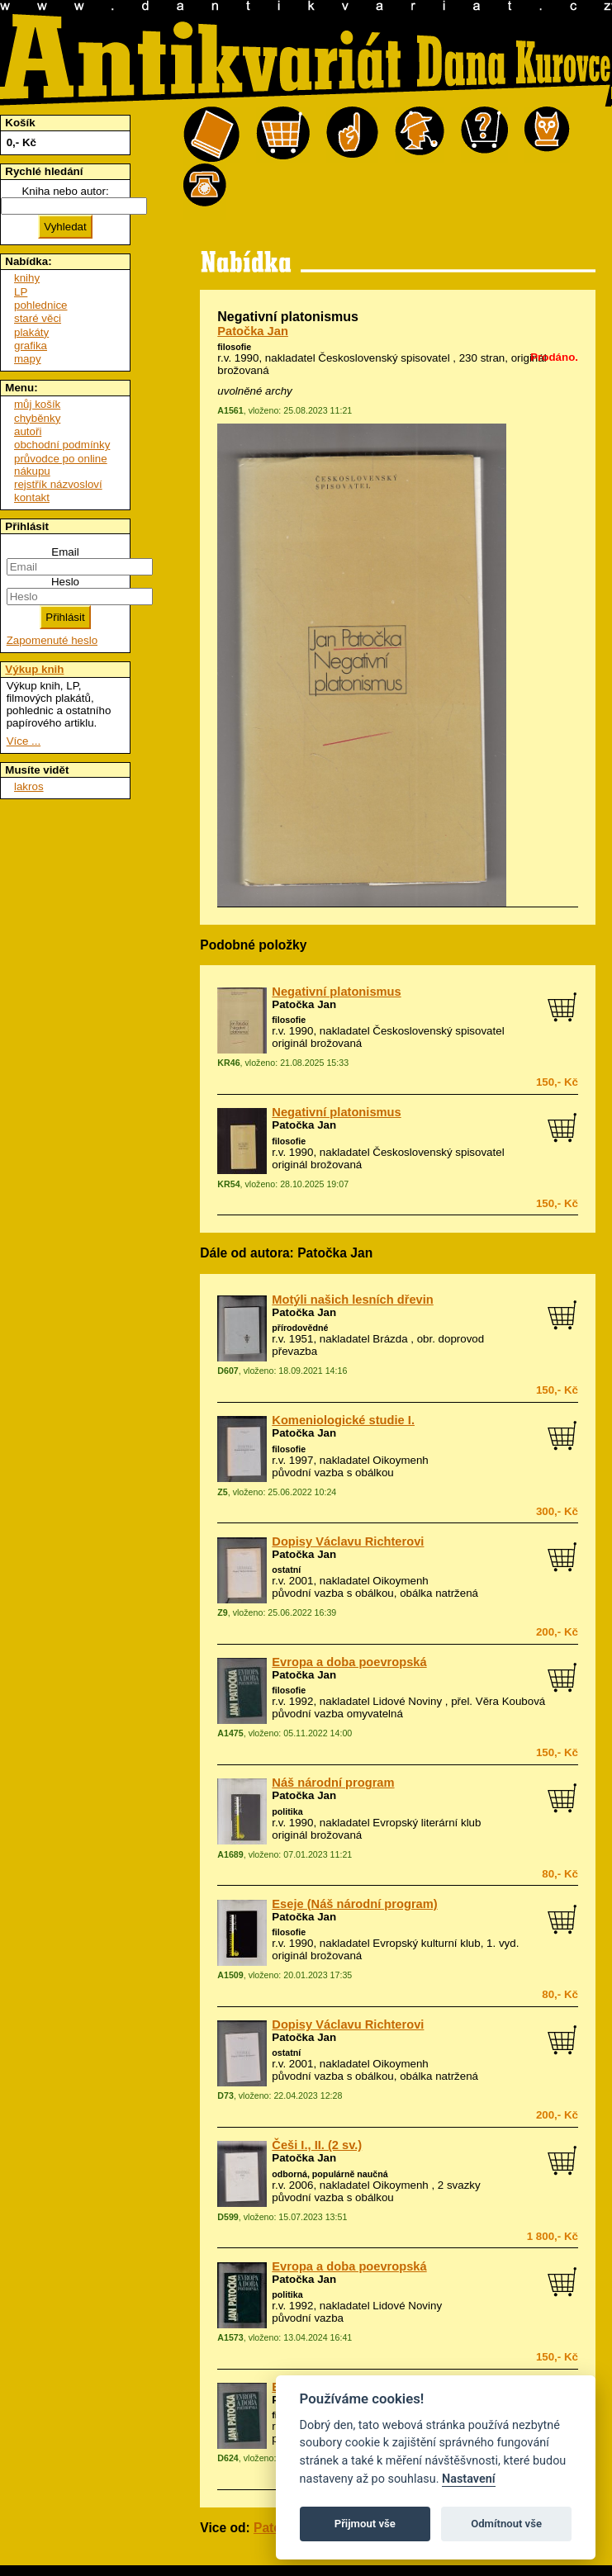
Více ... (23, 741)
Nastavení (469, 2479)
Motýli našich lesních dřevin (352, 1299)
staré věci (37, 318)
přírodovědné (300, 1328)
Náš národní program (333, 1782)
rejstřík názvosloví (58, 484)
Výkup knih (34, 669)
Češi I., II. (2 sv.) (317, 2145)
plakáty (31, 332)
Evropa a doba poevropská (349, 1662)
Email (64, 552)
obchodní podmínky (62, 444)
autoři (27, 431)
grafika (30, 345)
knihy (27, 278)
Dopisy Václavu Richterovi (348, 1541)
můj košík (37, 404)
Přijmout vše (365, 2523)
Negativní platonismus (336, 991)
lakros (29, 786)
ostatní (286, 1569)
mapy (27, 359)
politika (287, 1811)
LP (20, 292)
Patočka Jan (252, 331)
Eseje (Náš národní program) (354, 1904)
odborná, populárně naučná (329, 2174)
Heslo (65, 581)
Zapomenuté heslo (52, 640)
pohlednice (40, 305)
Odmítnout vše (506, 2523)
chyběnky (37, 418)
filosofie (234, 347)
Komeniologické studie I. (343, 1420)
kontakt (32, 497)
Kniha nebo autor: (64, 191)
